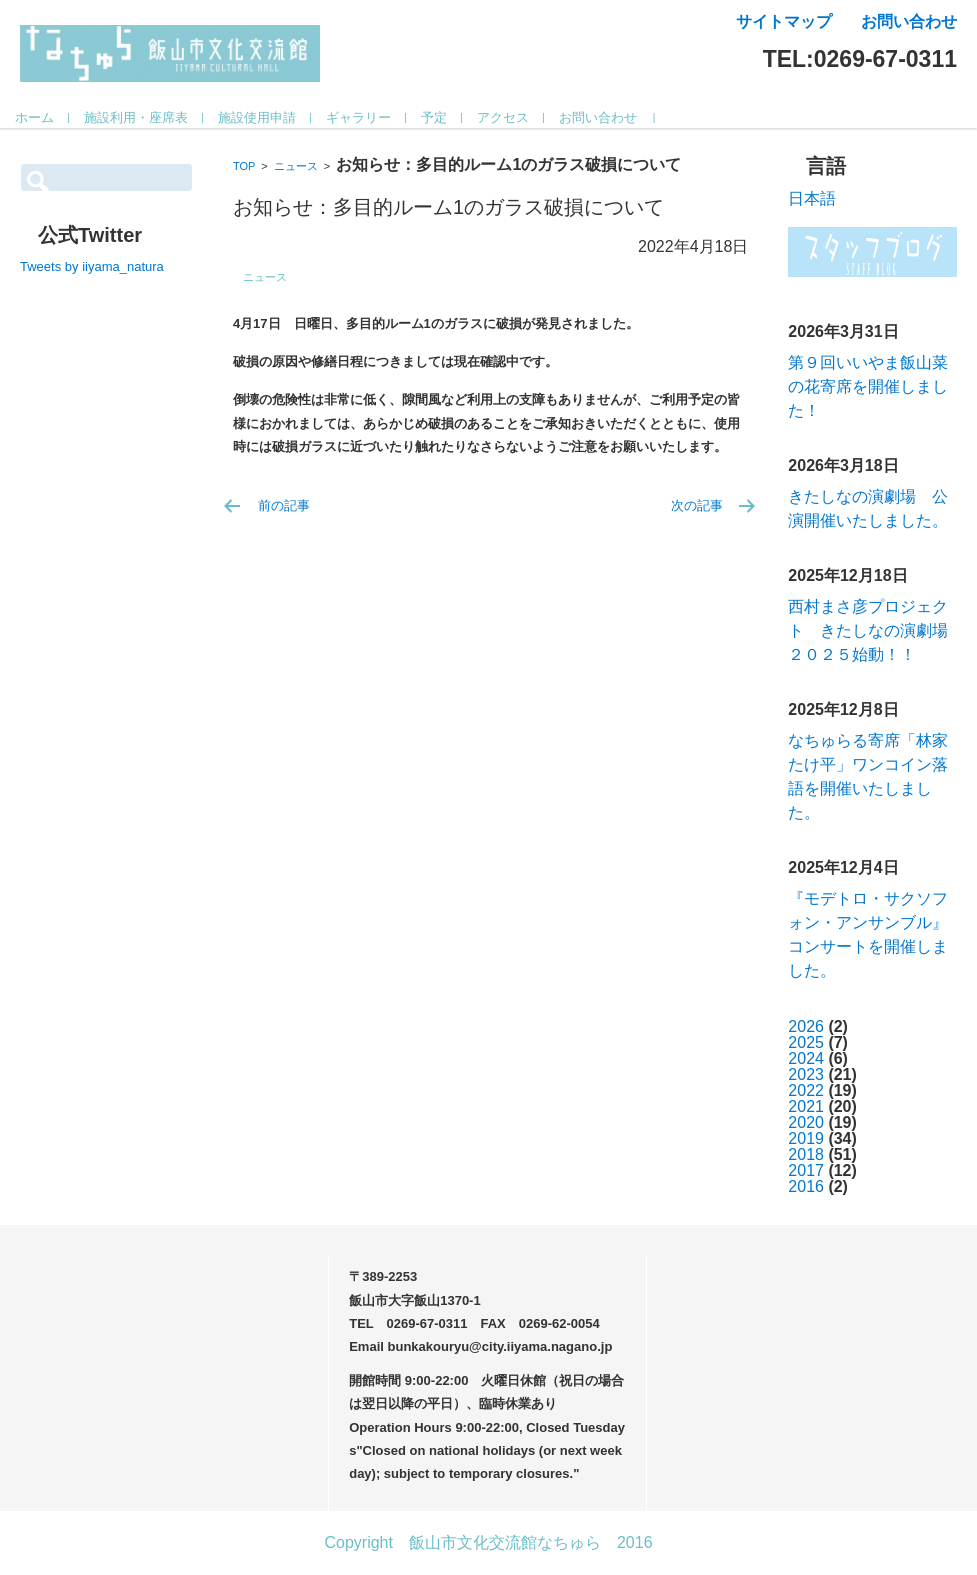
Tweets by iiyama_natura (92, 266)
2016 (806, 1186)
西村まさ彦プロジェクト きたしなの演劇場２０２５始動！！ (868, 630)
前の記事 (284, 505)
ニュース (296, 166)
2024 (806, 1058)
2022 (806, 1090)
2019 (806, 1138)
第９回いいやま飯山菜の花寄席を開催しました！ (868, 386)
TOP (244, 166)
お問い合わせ (618, 117)
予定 (454, 117)
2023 (806, 1074)
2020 (806, 1122)
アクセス (523, 117)
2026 (806, 1026)
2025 (806, 1042)
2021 (806, 1106)
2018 (806, 1154)
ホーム (54, 117)
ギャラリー (378, 117)
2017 (806, 1170)
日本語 (812, 198)
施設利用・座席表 (156, 117)
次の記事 (697, 505)
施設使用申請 (277, 117)
